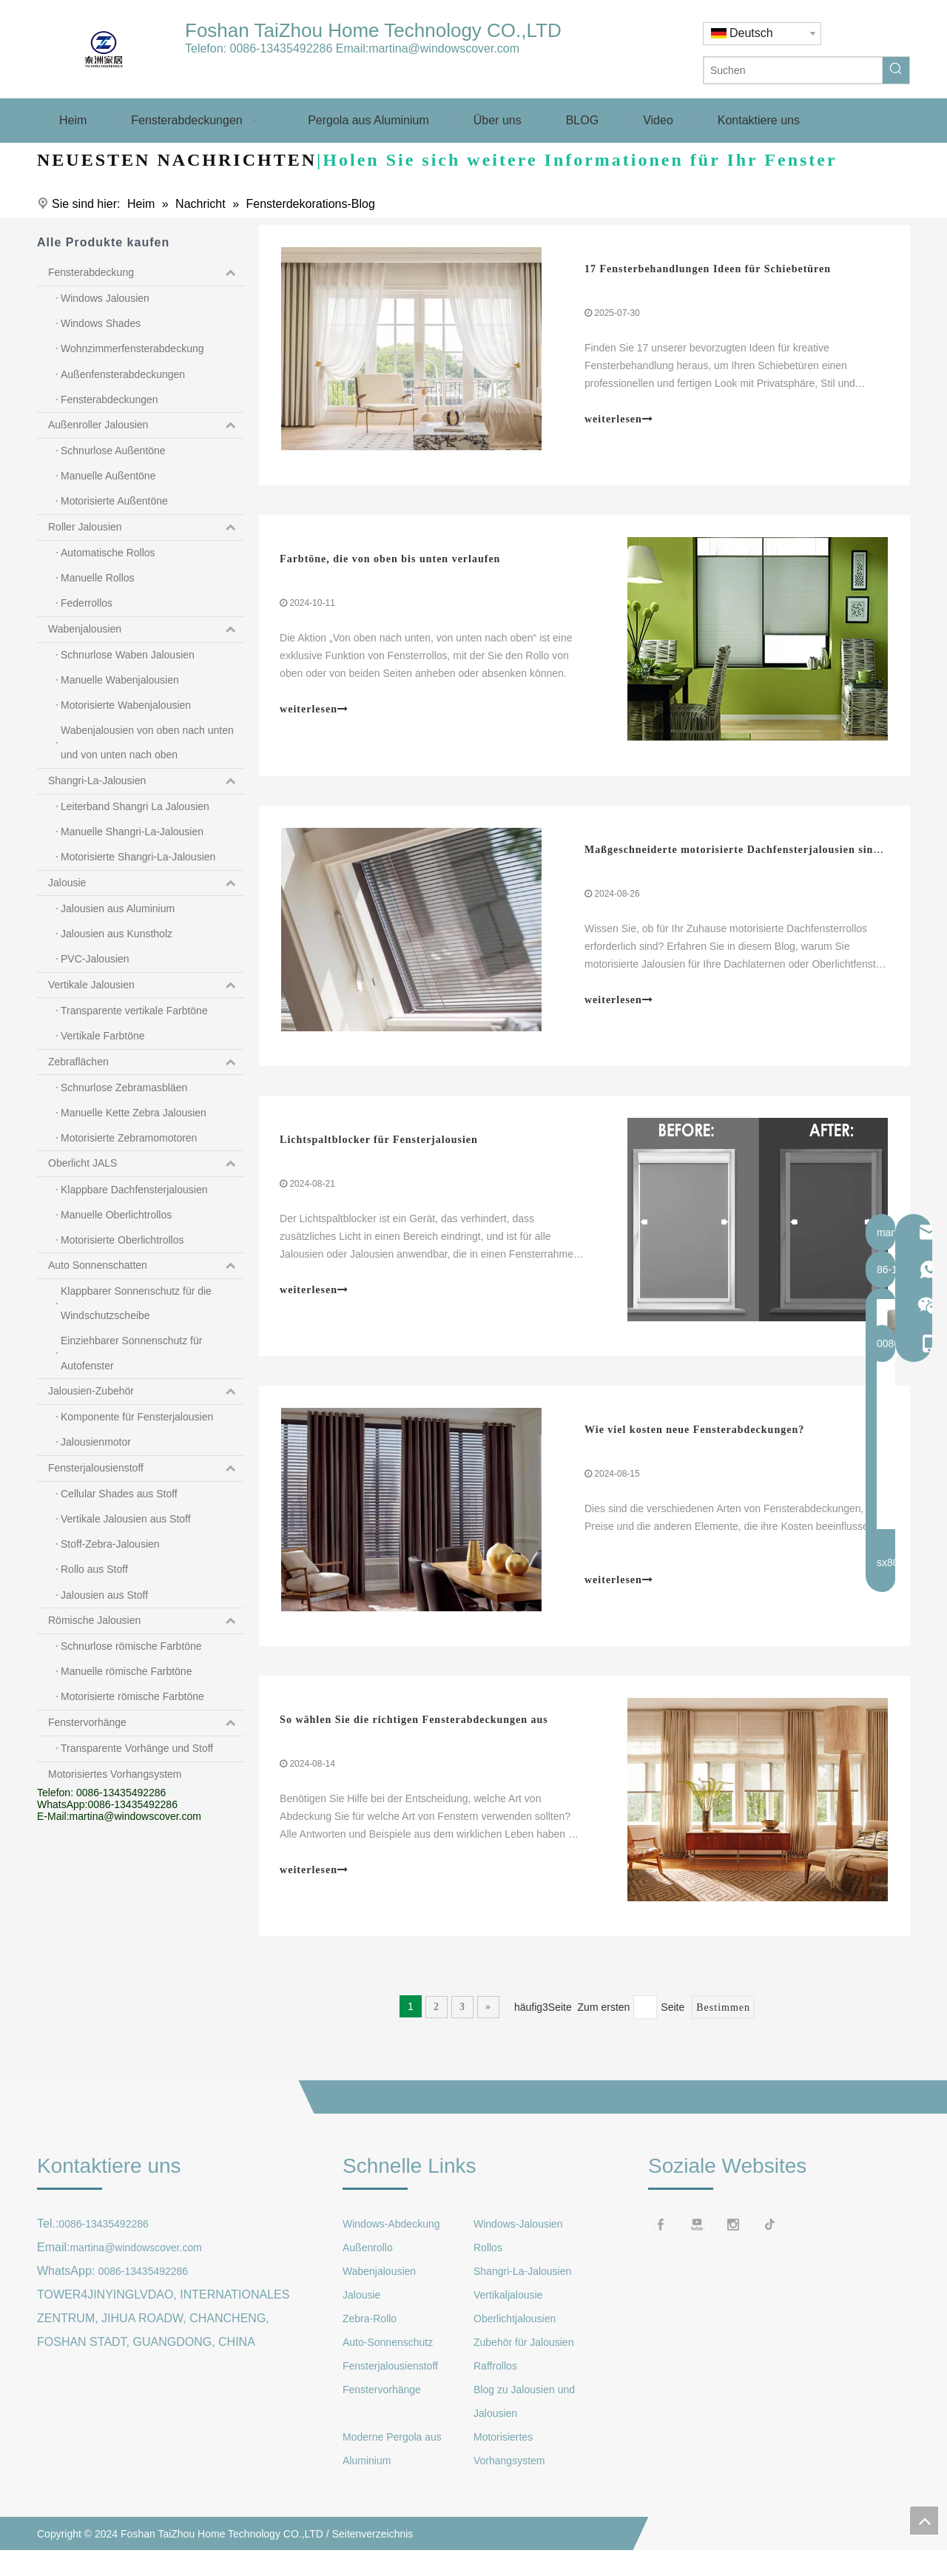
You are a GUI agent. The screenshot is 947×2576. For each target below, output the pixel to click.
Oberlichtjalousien (515, 2335)
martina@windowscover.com (443, 48)
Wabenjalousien (146, 629)
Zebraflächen (146, 1062)
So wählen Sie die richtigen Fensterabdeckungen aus (415, 1735)
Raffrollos (495, 2383)
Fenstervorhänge (146, 1723)
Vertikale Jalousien (146, 985)
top (924, 2520)
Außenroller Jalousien (146, 425)
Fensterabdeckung (146, 273)
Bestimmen (723, 2024)
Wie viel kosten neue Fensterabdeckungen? (694, 1442)
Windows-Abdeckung (391, 2241)
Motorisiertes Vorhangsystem (115, 1774)
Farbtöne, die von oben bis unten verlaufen (391, 563)
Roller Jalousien (146, 527)
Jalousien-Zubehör (146, 1391)
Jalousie (146, 883)
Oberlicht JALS (146, 1163)
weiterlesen (618, 421)
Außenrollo (368, 2264)
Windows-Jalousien (518, 2241)
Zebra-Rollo (370, 2335)
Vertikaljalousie (508, 2312)
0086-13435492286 (280, 48)
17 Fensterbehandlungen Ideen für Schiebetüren (707, 270)
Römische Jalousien (146, 1620)
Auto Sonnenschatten (146, 1265)
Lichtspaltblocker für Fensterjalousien (380, 1149)
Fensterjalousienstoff (146, 1468)
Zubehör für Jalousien (523, 2359)
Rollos (488, 2264)
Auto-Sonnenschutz (388, 2359)
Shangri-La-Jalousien (146, 781)
